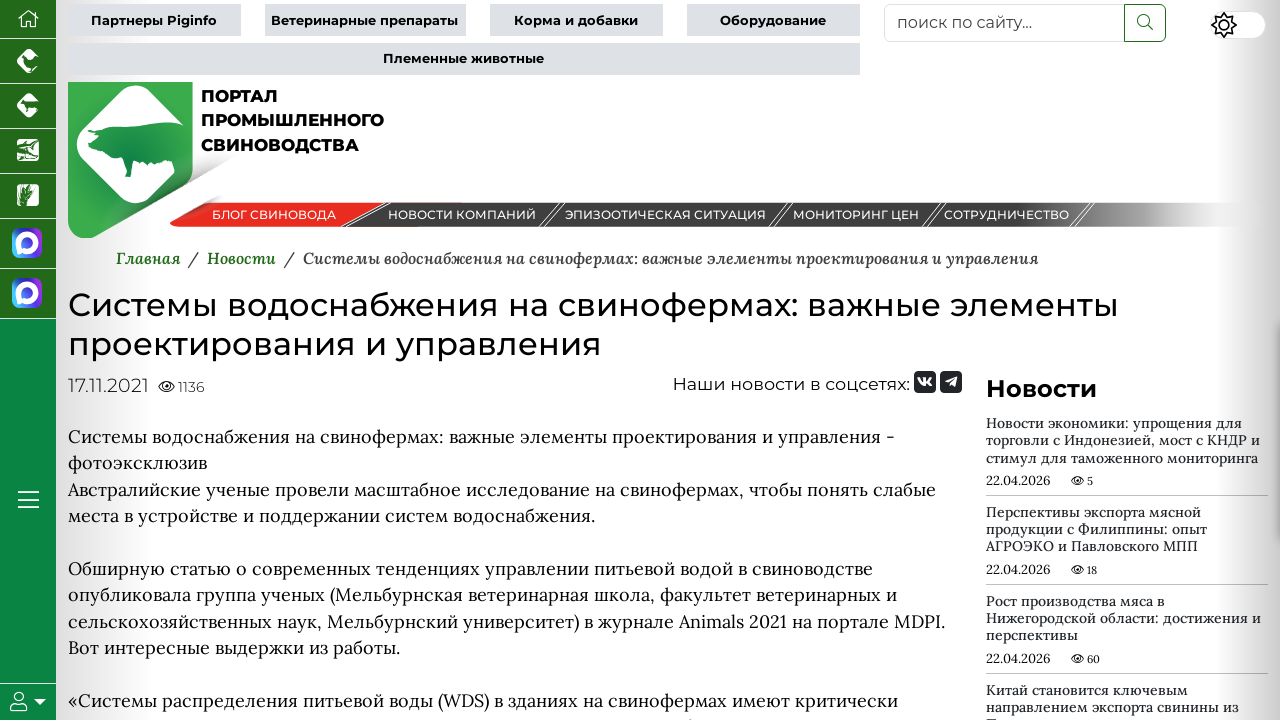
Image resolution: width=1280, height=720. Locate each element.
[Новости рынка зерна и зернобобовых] (28, 196)
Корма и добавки (576, 20)
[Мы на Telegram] (951, 382)
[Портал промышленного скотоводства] (28, 106)
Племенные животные (463, 58)
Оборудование (773, 20)
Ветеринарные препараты (364, 20)
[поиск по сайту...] (1004, 23)
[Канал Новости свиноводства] (28, 244)
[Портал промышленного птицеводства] (28, 61)
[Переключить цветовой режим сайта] (1238, 25)
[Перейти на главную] (28, 19)
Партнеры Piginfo (154, 20)
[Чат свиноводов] (28, 294)
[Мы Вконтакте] (925, 382)
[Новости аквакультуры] (28, 151)
